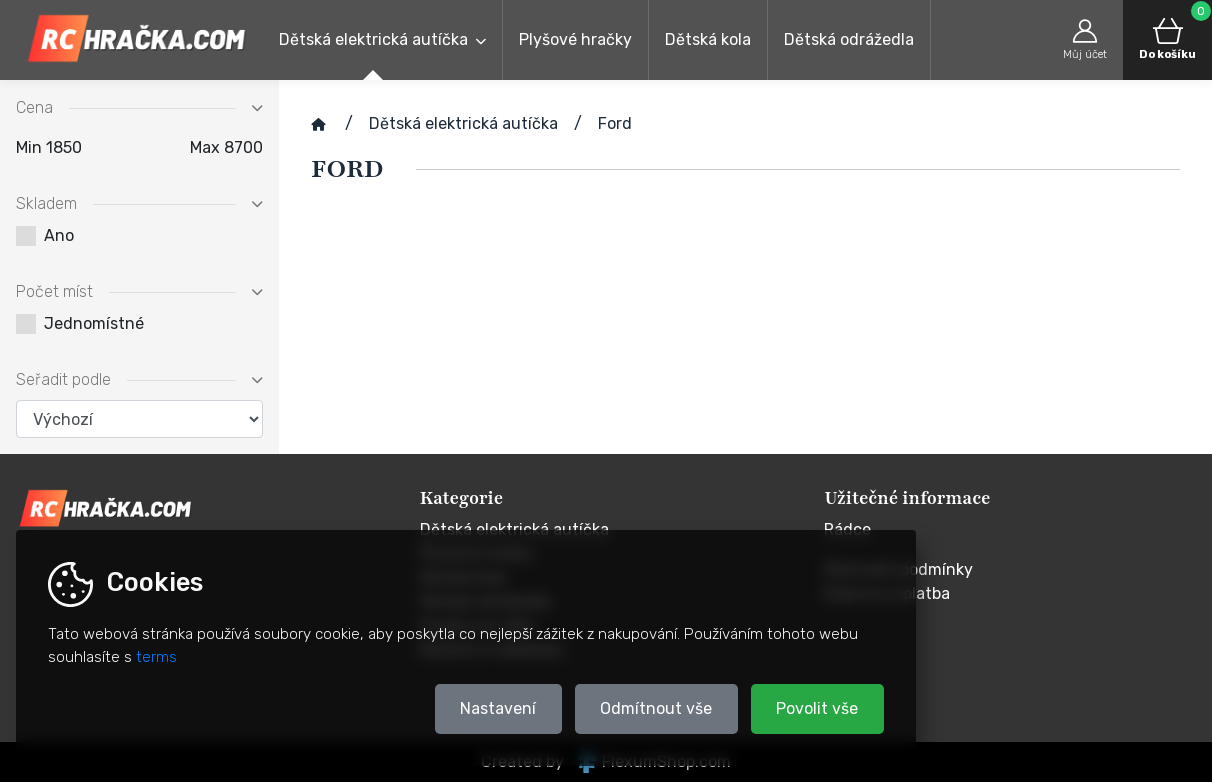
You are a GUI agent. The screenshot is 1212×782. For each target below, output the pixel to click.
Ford (615, 123)
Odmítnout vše (656, 708)
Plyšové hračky (575, 39)
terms (156, 657)
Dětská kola (708, 39)
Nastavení (498, 708)
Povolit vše (817, 708)
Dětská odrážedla (849, 39)
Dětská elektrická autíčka (373, 39)
